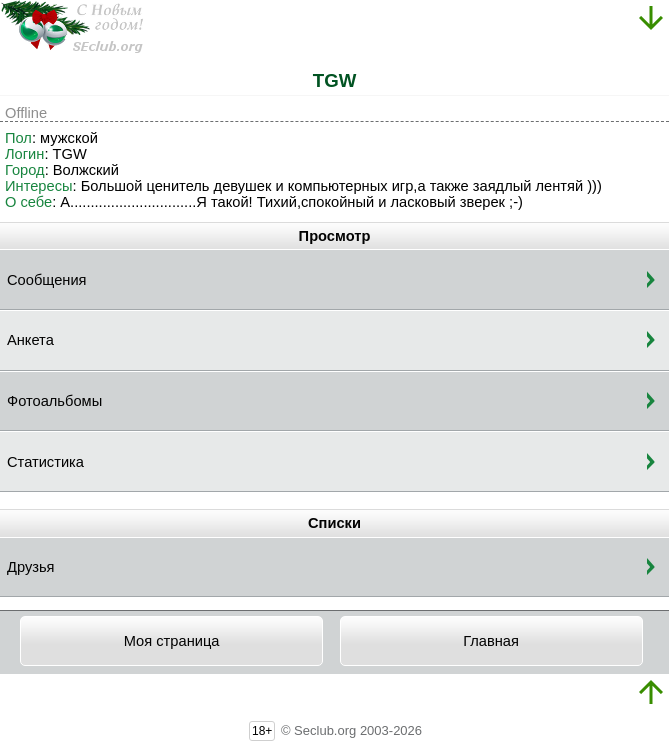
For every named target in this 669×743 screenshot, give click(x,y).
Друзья (31, 567)
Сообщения (47, 280)
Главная (491, 641)
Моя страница (172, 641)
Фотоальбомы (54, 401)
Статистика (45, 462)
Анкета (30, 340)
